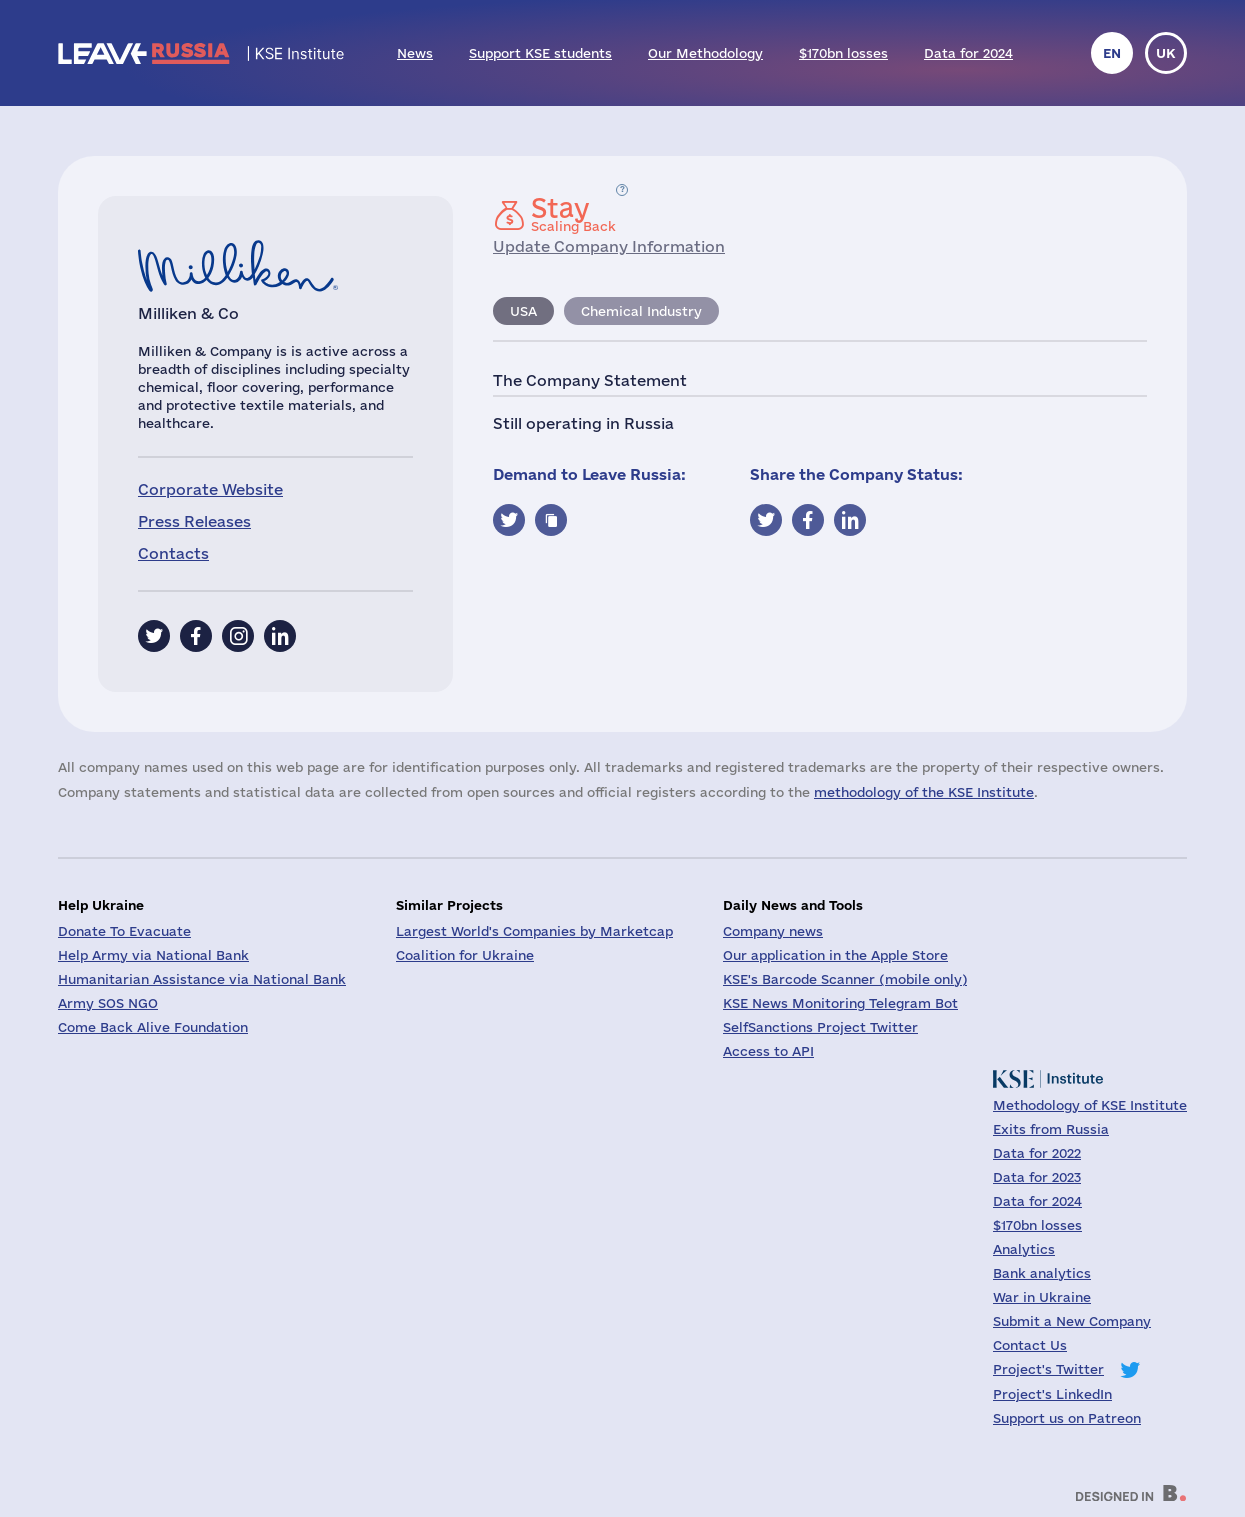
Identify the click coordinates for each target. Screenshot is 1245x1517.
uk (1166, 53)
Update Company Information (609, 246)
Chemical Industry (641, 311)
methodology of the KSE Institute (924, 792)
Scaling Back (573, 214)
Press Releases (194, 521)
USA (523, 311)
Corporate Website (210, 489)
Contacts (173, 553)
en (1112, 53)
